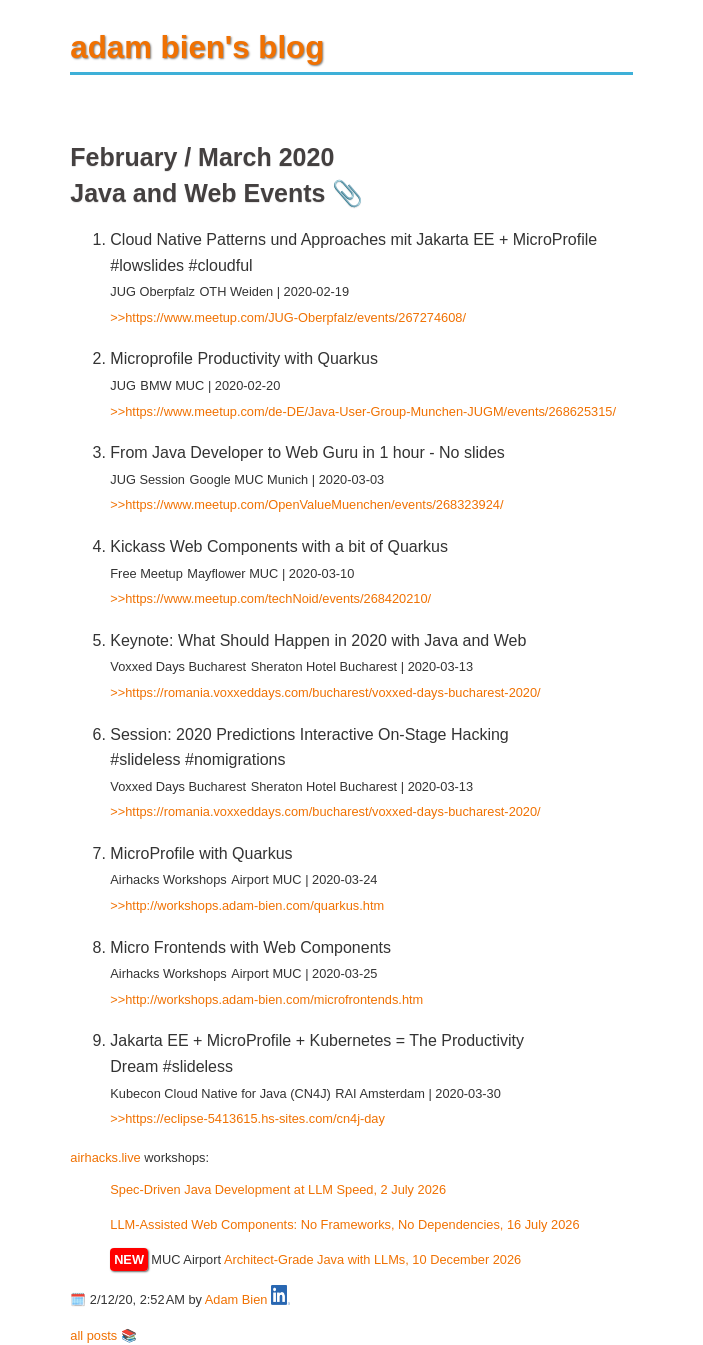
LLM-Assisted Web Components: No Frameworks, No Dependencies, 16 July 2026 (344, 1224)
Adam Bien (236, 1300)
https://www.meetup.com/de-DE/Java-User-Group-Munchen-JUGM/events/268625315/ (370, 411)
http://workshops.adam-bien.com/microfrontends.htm (274, 999)
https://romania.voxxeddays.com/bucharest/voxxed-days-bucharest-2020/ (332, 692)
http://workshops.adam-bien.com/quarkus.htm (254, 905)
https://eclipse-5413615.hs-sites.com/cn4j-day (255, 1118)
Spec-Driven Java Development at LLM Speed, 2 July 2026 (278, 1189)
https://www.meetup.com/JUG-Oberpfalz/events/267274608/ (295, 317)
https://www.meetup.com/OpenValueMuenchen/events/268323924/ (314, 504)
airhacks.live (105, 1157)
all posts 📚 (103, 1335)
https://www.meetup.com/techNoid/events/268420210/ (278, 598)
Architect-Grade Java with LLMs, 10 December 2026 (372, 1259)
